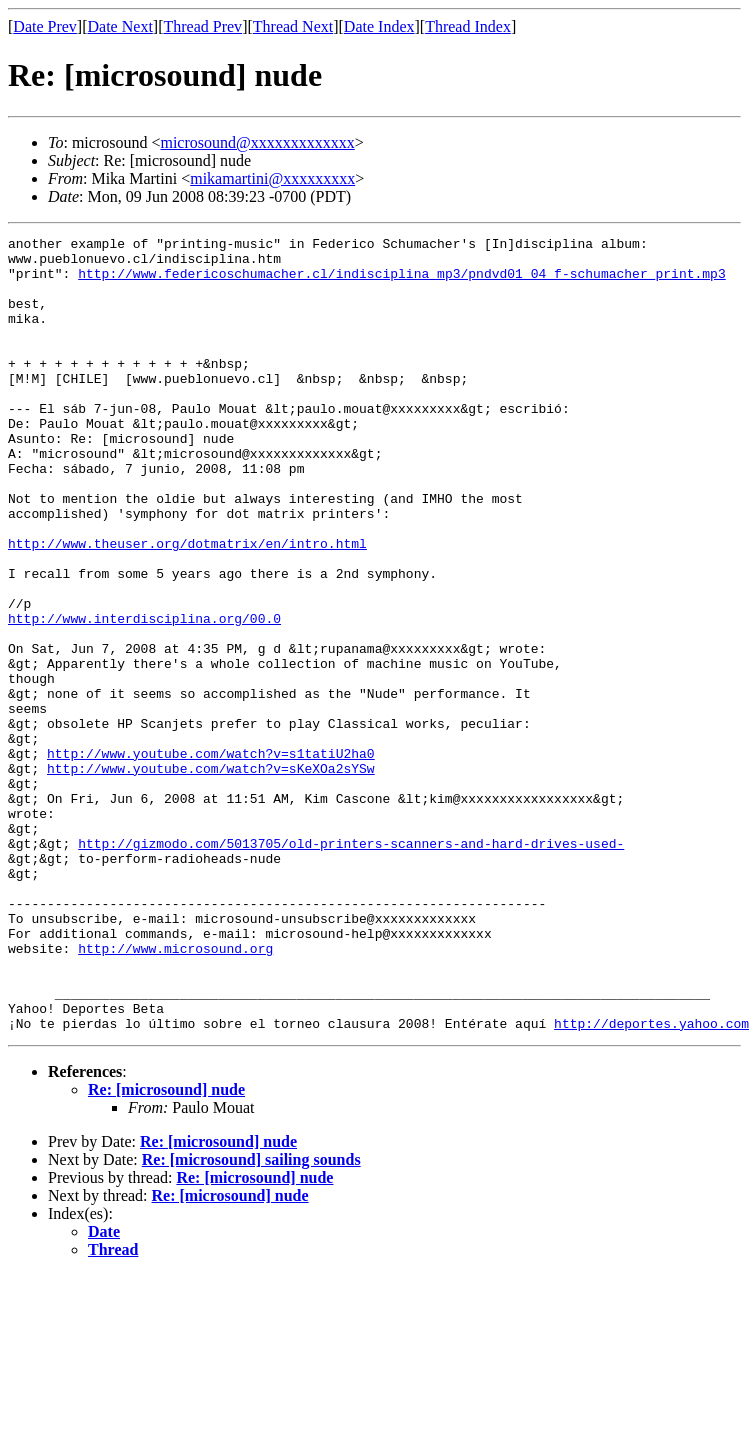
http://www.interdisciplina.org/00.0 (144, 696)
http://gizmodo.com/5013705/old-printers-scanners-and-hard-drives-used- (351, 966)
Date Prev (45, 26)
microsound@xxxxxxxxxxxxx (257, 142)
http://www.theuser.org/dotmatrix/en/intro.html (187, 606)
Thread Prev (202, 26)
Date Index (379, 26)
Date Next (120, 26)
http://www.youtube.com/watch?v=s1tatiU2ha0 (211, 858)
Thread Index (468, 26)
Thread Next (293, 26)
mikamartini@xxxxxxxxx (272, 178)
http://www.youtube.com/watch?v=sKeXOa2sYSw (211, 876)
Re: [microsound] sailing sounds (251, 1318)
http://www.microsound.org (175, 1092)
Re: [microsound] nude (166, 1248)
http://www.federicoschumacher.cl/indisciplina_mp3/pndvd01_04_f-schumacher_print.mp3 (401, 282)
